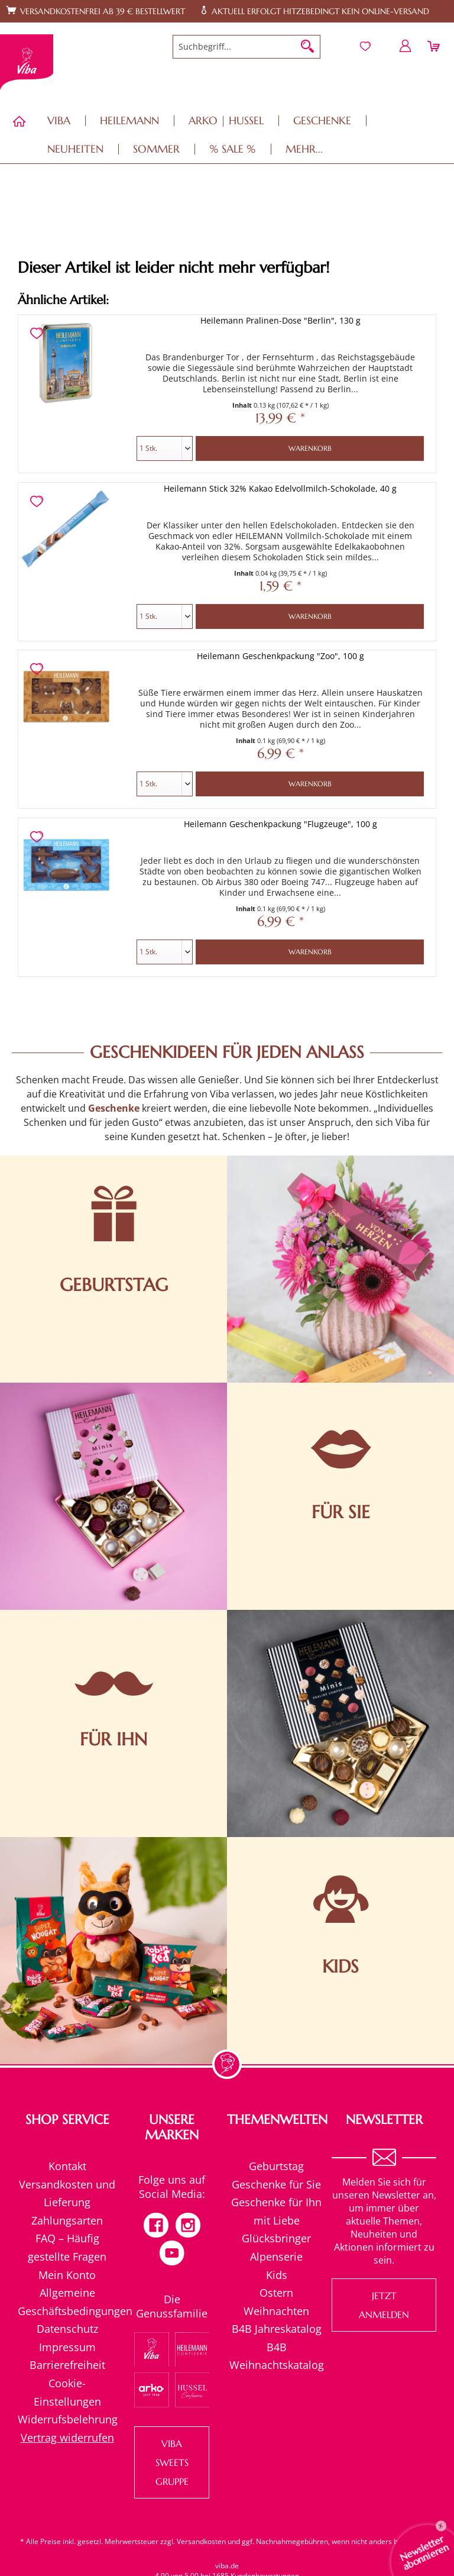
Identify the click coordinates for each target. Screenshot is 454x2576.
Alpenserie (276, 2256)
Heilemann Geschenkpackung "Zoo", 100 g (280, 655)
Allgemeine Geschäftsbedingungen (67, 2302)
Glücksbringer (276, 2238)
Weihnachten (276, 2311)
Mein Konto (67, 2275)
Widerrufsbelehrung (67, 2419)
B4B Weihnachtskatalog (276, 2356)
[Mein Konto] (406, 46)
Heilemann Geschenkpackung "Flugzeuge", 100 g (280, 823)
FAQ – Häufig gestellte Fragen (67, 2247)
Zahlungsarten (67, 2220)
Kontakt (67, 2166)
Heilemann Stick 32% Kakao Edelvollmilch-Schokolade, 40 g (280, 488)
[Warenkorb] (435, 46)
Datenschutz (67, 2329)
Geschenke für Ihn (276, 2202)
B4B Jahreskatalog (277, 2329)
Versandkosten (201, 2541)
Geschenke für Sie (276, 2184)
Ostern (276, 2293)
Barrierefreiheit (67, 2365)
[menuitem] (246, 47)
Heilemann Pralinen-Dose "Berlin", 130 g (280, 320)
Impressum (67, 2347)
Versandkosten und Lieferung (67, 2193)
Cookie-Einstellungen (67, 2392)
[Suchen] (307, 47)
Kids (276, 2275)
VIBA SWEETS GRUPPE (172, 2462)
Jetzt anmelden (384, 2305)
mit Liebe (277, 2220)
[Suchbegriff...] (246, 47)
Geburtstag (276, 2166)
